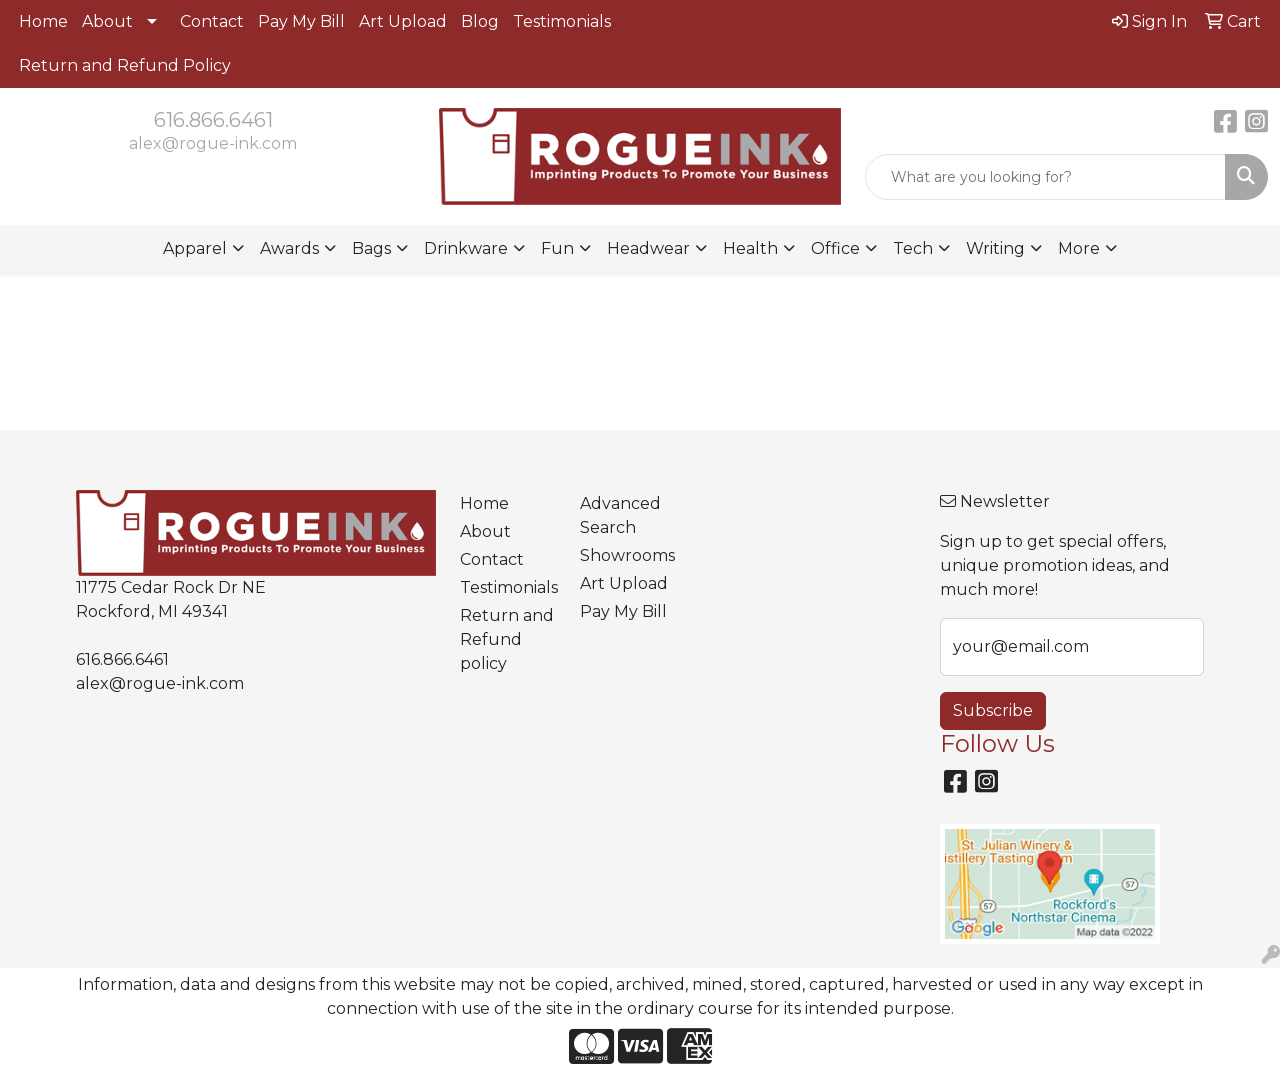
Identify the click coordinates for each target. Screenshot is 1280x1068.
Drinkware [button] (466, 248)
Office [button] (835, 248)
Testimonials (562, 21)
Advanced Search (620, 515)
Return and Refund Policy (125, 65)
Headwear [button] (648, 248)
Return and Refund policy (507, 639)
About (107, 21)
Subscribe (993, 710)
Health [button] (750, 248)
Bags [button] (371, 248)
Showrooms (627, 555)
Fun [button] (557, 248)
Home (43, 21)
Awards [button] (289, 248)
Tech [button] (913, 248)
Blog (480, 21)
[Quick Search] (1045, 177)
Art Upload (403, 21)
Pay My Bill (301, 21)
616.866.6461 (213, 120)
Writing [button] (995, 248)
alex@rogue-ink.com (213, 143)
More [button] (1079, 248)
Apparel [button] (195, 248)
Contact (212, 21)
